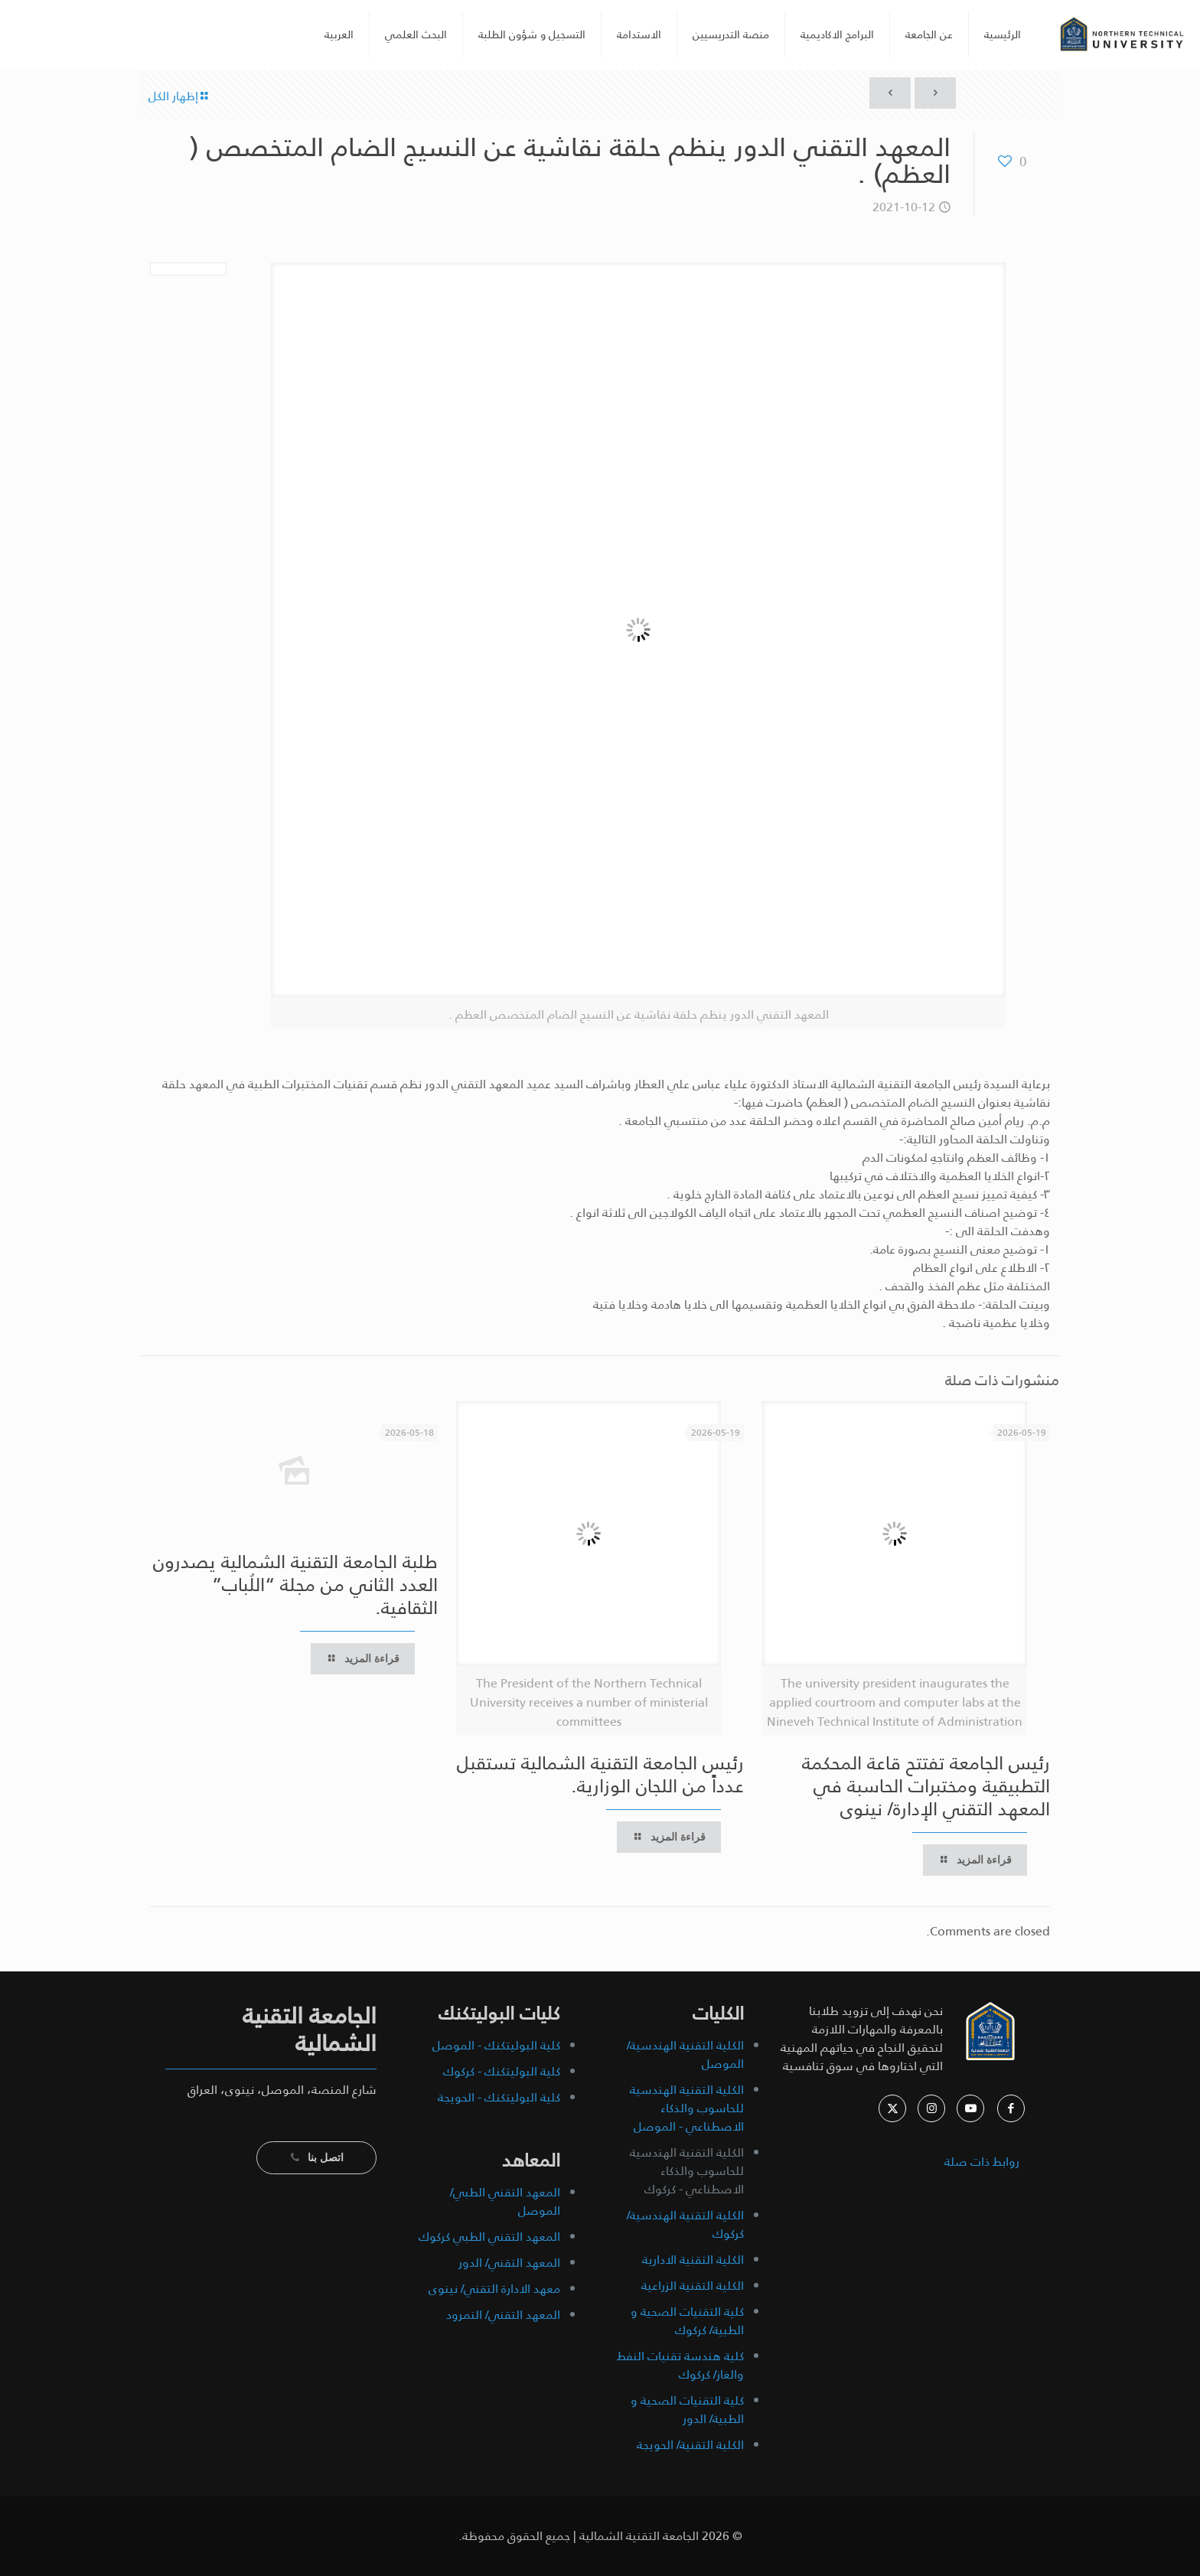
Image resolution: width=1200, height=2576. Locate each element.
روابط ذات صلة (981, 2161)
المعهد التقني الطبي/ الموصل (505, 2201)
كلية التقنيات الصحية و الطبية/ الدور (687, 2409)
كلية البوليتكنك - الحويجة (499, 2097)
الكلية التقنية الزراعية (692, 2285)
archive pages (979, 2222)
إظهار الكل (179, 96)
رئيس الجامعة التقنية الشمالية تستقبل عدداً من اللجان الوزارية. (600, 1775)
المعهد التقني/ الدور (509, 2262)
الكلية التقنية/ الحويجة (690, 2444)
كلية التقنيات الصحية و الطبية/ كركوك (687, 2321)
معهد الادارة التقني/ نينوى (494, 2288)
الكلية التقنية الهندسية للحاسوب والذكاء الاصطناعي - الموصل (687, 2108)
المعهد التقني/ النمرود (503, 2314)
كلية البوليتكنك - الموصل (496, 2045)
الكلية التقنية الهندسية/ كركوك (685, 2224)
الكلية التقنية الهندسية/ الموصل (685, 2054)
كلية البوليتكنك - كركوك (501, 2071)
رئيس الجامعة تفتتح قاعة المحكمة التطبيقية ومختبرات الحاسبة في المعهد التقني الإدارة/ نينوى (926, 1786)
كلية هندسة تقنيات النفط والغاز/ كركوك (680, 2365)
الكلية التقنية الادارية (693, 2259)
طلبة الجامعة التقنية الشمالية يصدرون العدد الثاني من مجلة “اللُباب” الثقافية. (295, 1584)
